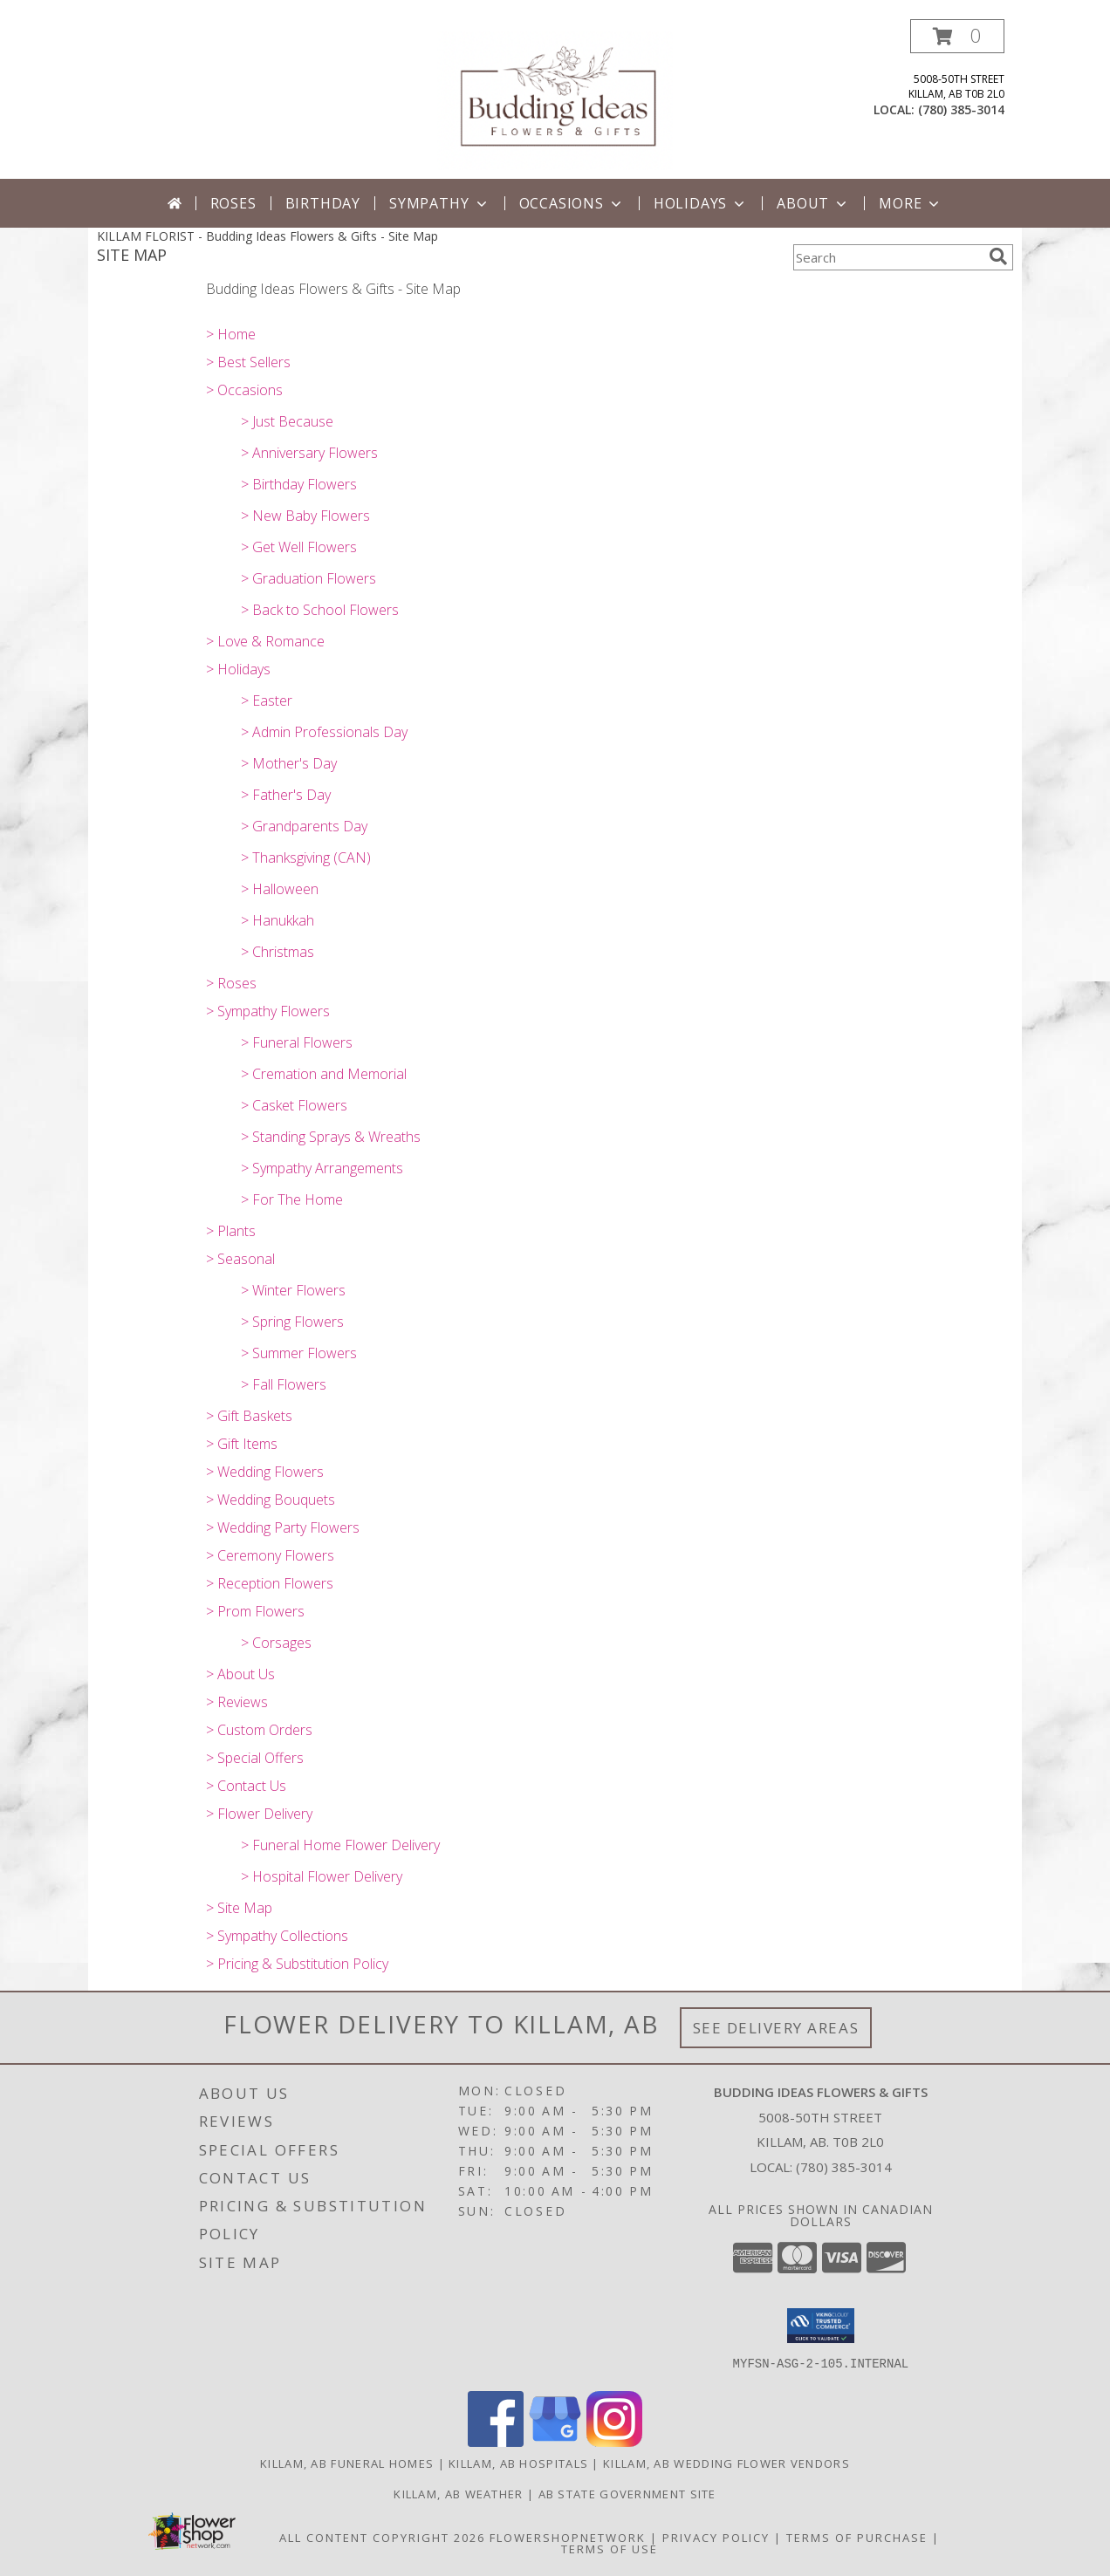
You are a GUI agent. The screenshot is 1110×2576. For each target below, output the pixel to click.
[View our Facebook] (496, 2442)
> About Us (240, 1674)
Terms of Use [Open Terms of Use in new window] (609, 2549)
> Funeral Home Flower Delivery (340, 1845)
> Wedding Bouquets (270, 1499)
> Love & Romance (265, 641)
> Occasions (244, 390)
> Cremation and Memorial (324, 1073)
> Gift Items (242, 1443)
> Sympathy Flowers (268, 1011)
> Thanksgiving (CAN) (306, 857)
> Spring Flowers (292, 1321)
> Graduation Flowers (308, 578)
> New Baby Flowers (305, 515)
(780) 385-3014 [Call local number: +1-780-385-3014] (961, 109)
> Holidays (238, 669)
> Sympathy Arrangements (322, 1168)
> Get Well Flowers (299, 547)
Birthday (322, 203)
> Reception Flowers (269, 1583)
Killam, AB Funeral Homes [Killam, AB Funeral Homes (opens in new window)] (347, 2463)
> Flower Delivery (259, 1813)
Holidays (701, 203)
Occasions (572, 203)
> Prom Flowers (255, 1611)
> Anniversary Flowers (309, 452)
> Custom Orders (259, 1729)
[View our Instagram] (614, 2442)
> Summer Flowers (299, 1353)
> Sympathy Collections (277, 1935)
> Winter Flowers (293, 1290)
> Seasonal (240, 1258)
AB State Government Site (627, 2494)
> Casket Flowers (294, 1105)
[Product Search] (887, 257)
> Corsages (276, 1642)
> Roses (231, 983)
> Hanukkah (277, 920)
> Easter (266, 700)
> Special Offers (255, 1757)
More (910, 203)
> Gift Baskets (249, 1415)
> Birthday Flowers (299, 484)
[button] (957, 36)
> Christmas (277, 951)
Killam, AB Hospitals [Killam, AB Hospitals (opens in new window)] (518, 2463)
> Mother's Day (289, 763)
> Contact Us (246, 1785)
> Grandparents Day (304, 826)
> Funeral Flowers (297, 1042)
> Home (231, 334)
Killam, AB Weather (458, 2494)
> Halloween (280, 889)
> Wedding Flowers (265, 1471)
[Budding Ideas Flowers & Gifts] (555, 99)
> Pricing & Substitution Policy (297, 1963)
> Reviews (237, 1702)
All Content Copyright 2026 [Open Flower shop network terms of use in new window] (382, 2537)
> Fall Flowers (283, 1384)
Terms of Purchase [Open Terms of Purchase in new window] (857, 2537)
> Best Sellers (248, 362)
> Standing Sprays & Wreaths (331, 1136)
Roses (233, 203)
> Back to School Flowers (320, 609)
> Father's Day (286, 794)
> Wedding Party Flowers (283, 1527)
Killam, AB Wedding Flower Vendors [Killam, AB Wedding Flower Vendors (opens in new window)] (726, 2463)
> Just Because (287, 421)
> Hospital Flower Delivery (321, 1876)
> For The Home (292, 1199)
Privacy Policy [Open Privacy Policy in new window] (716, 2537)
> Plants (231, 1230)
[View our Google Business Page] (555, 2442)
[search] (998, 256)
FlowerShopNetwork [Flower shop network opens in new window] (568, 2537)
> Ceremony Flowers (270, 1555)
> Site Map (239, 1907)
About (813, 203)
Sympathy (439, 203)
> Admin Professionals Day (324, 731)
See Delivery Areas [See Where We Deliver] (776, 2028)
